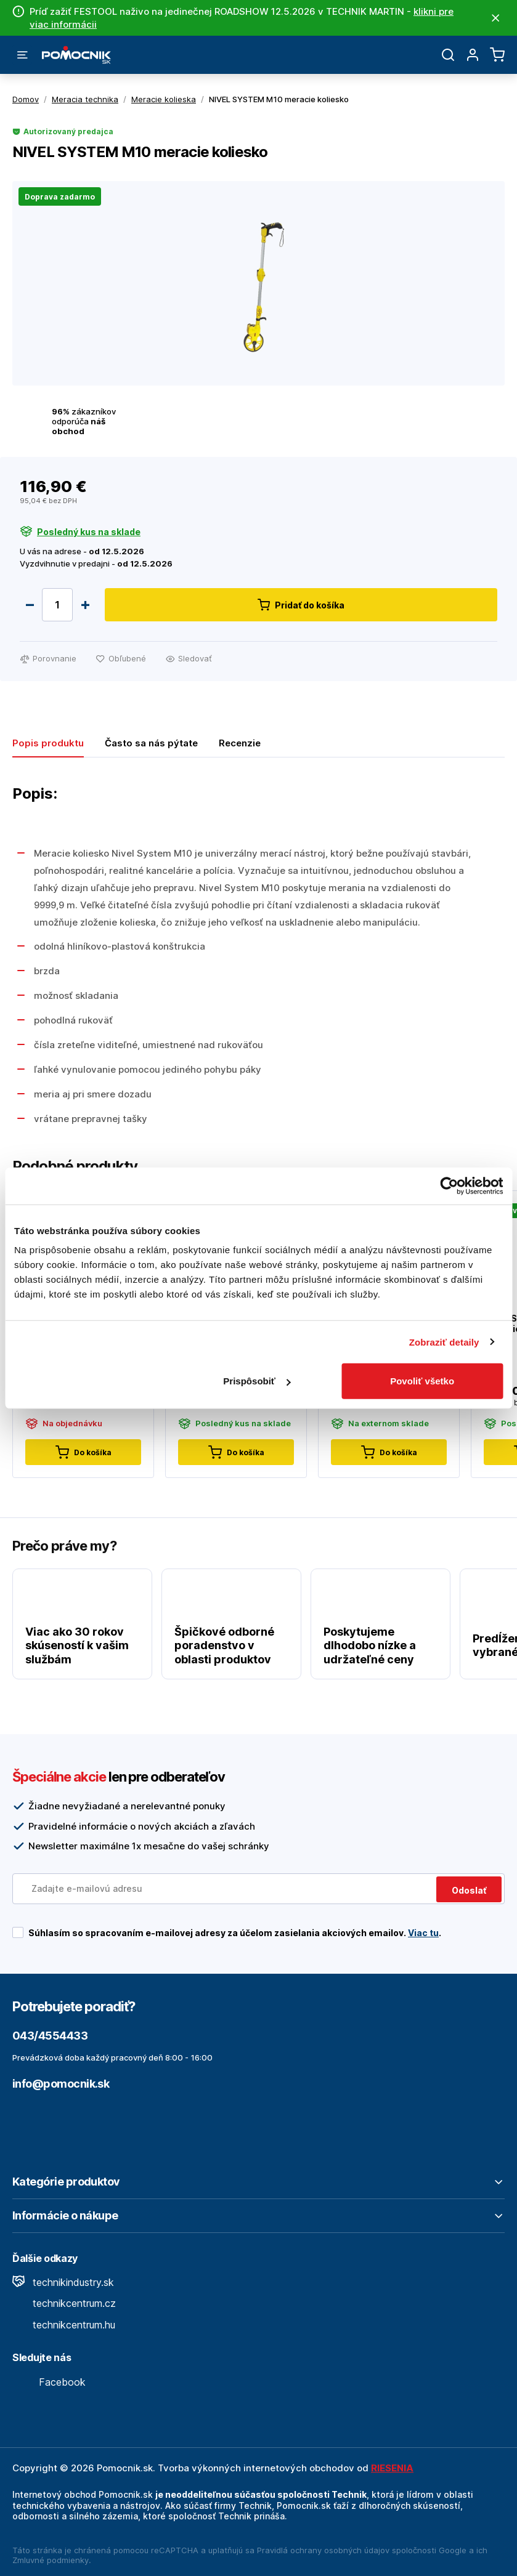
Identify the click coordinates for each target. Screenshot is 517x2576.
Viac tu (423, 1933)
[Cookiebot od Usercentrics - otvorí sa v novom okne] (449, 1185)
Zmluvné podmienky (50, 2560)
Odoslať (469, 1890)
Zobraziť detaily (444, 1341)
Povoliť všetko (422, 1381)
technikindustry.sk (63, 2282)
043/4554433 (50, 2035)
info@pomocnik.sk (60, 2083)
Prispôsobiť (256, 1381)
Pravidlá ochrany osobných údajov (323, 2550)
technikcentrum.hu (63, 2325)
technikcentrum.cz (64, 2303)
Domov (25, 99)
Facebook (49, 2382)
